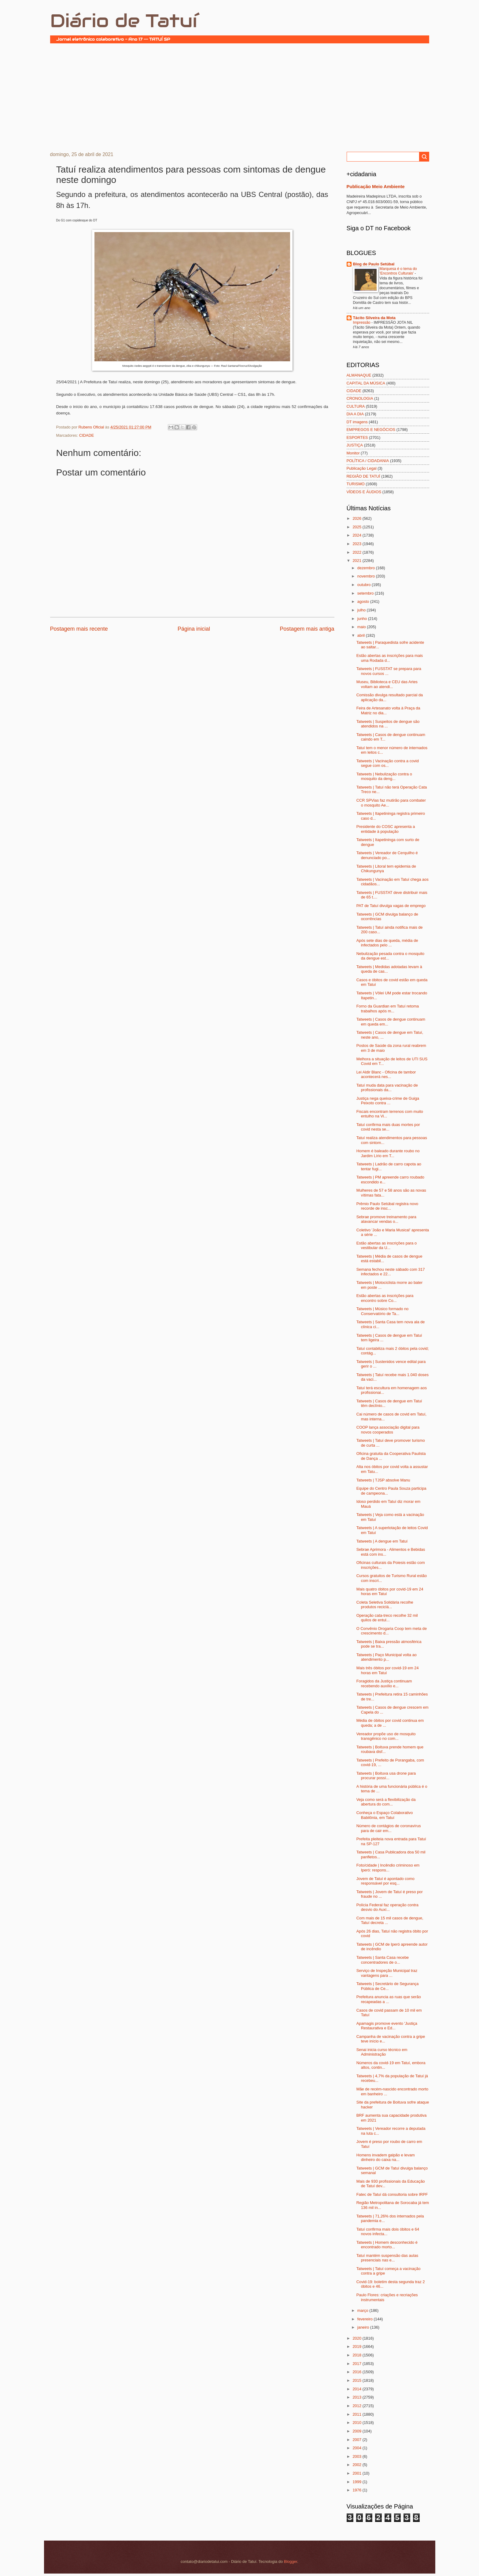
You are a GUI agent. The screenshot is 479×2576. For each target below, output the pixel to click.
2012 (357, 2405)
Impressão (362, 322)
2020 (357, 2338)
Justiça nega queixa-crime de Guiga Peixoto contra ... (387, 1100)
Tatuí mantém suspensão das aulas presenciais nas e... (387, 2257)
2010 (357, 2422)
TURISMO (356, 484)
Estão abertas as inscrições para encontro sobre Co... (385, 1298)
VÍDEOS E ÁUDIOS (364, 492)
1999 (357, 2481)
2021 (357, 560)
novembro (366, 576)
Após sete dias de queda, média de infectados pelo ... (387, 942)
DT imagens (357, 422)
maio (362, 627)
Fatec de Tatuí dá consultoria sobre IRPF (392, 2194)
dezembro (366, 568)
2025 (357, 527)
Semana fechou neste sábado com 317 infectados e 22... (390, 1271)
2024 (357, 535)
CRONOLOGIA (360, 398)
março (363, 2310)
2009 (357, 2431)
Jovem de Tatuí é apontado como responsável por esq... (385, 1881)
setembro (366, 593)
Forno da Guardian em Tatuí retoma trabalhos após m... (387, 1008)
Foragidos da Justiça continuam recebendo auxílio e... (384, 1683)
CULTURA (356, 406)
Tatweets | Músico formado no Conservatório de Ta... (382, 1311)
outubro (364, 584)
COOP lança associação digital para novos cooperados (388, 1429)
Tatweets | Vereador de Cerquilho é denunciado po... (387, 855)
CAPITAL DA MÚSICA (366, 383)
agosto (363, 601)
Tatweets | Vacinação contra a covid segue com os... (387, 763)
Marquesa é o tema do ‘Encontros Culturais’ (398, 271)
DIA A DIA (355, 414)
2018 (357, 2355)
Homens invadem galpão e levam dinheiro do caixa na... (385, 2157)
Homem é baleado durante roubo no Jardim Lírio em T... (388, 1153)
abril (361, 635)
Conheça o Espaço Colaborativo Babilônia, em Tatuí (384, 1815)
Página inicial (194, 629)
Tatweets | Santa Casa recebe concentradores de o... (382, 1959)
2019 (357, 2346)
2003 (357, 2456)
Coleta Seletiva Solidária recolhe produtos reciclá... (384, 1604)
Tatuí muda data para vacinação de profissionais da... (387, 1087)
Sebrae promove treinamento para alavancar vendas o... (386, 1219)
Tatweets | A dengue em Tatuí (382, 1541)
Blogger (290, 2561)
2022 (357, 552)
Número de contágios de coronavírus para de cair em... (388, 1828)
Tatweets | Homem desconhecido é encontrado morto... (387, 2244)
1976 (357, 2490)
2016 (357, 2372)
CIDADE (86, 435)
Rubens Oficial (92, 427)
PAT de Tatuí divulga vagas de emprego (391, 905)
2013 (357, 2397)
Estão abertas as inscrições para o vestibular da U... (386, 1245)
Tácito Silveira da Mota (374, 317)
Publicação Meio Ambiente (376, 186)
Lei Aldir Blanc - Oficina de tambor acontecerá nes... (386, 1074)
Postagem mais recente (79, 629)
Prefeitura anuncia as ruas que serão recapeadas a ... (388, 1999)
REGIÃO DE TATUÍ (363, 476)
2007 (357, 2439)
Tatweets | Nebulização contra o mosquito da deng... (384, 776)
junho (362, 618)
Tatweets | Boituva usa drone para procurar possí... (386, 1775)
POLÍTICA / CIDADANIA (368, 460)
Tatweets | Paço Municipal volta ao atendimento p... (386, 1657)
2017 (357, 2363)
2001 (357, 2473)
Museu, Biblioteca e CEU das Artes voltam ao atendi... (387, 684)
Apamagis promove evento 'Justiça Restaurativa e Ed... (386, 2025)
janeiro (363, 2327)
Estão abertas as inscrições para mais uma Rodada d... (389, 657)
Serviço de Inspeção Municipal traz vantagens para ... (387, 1972)
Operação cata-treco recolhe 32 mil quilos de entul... (387, 1617)
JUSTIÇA (355, 445)
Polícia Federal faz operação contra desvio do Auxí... (387, 1907)
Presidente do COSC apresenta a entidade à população (385, 828)
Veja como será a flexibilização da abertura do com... (386, 1801)
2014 (357, 2389)
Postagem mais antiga (307, 629)
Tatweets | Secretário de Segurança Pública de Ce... (387, 1986)
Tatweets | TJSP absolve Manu (383, 1480)
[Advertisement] (239, 97)
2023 (357, 543)
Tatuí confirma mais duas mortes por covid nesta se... (388, 1126)
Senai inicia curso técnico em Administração (381, 2052)
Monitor (353, 453)
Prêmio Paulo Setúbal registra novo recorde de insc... (387, 1206)
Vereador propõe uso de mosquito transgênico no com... (386, 1736)
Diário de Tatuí (123, 20)
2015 (357, 2380)
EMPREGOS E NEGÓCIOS (371, 429)
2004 (357, 2448)
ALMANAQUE (359, 375)
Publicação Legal (362, 468)
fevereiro (365, 2319)
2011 (357, 2414)
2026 (357, 518)
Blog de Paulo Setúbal (374, 264)
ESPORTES (357, 437)
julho (362, 610)
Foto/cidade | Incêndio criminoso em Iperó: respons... (388, 1867)
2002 (357, 2464)
